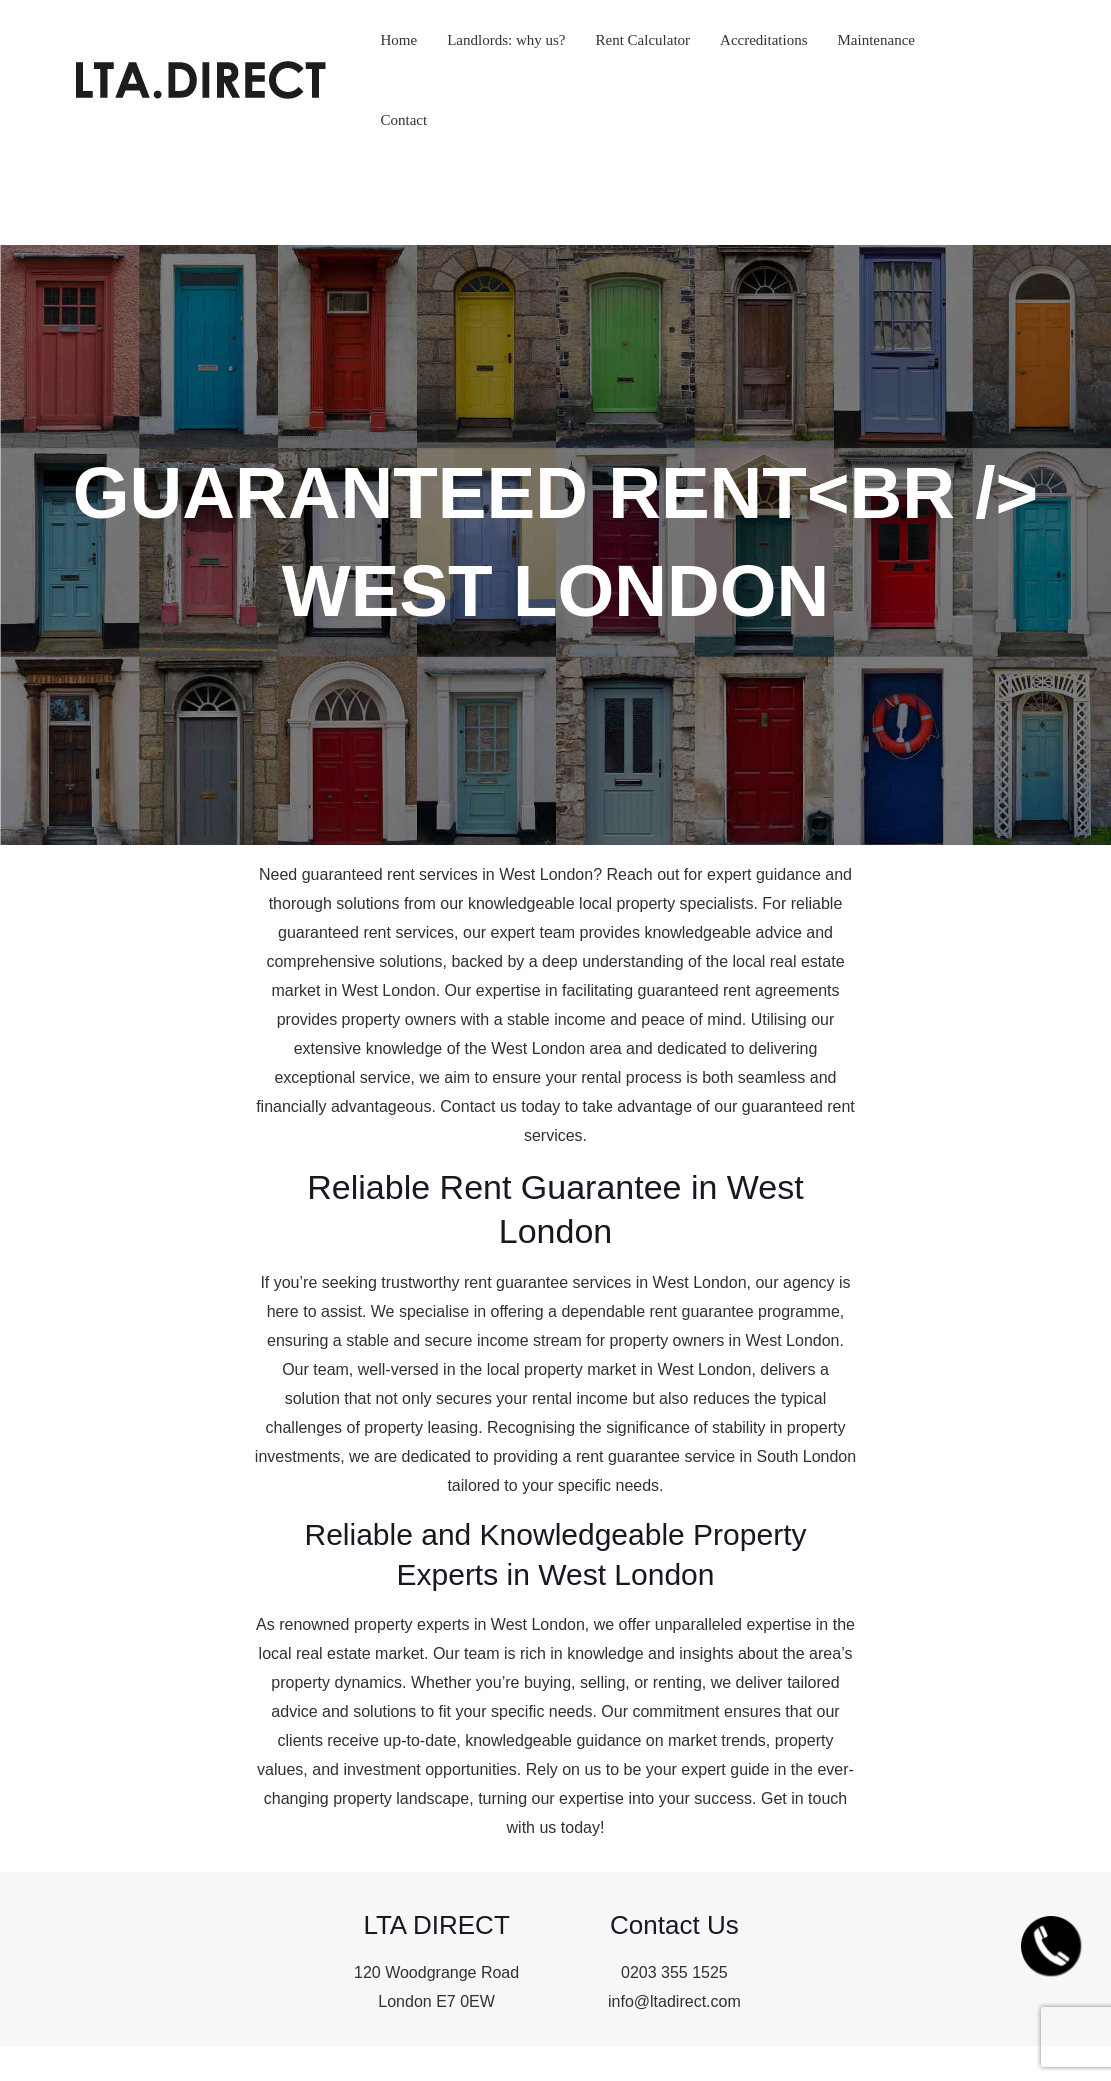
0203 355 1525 (674, 1972)
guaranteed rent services (390, 874)
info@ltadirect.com (674, 2001)
